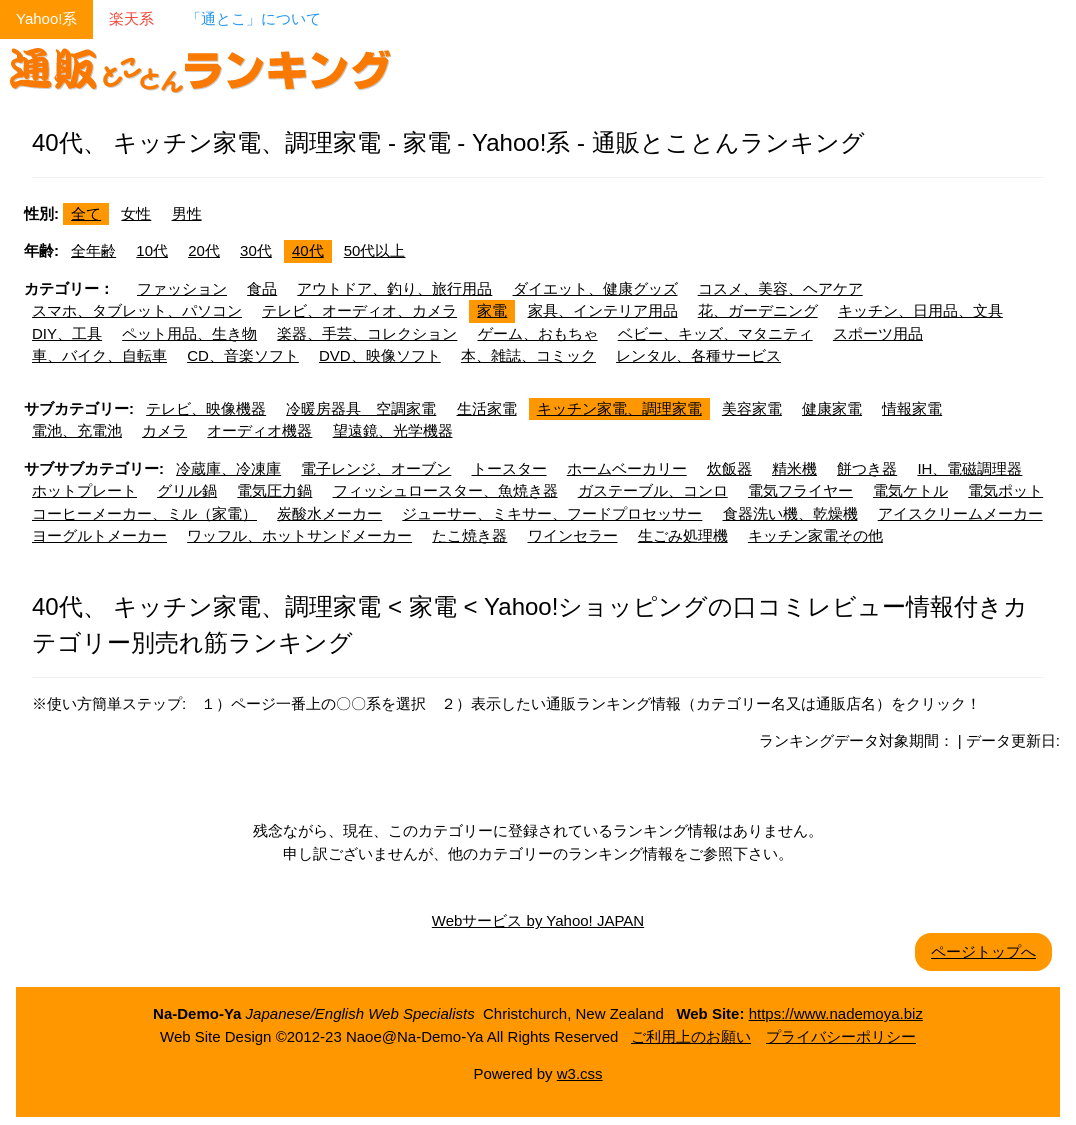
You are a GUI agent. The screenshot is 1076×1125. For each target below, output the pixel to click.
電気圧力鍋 (274, 490)
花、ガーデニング (758, 310)
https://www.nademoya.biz (836, 1013)
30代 (256, 250)
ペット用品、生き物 (189, 333)
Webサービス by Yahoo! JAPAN (538, 920)
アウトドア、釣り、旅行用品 (394, 288)
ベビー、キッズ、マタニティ (715, 333)
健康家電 (832, 408)
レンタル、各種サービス (698, 355)
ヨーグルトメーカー (99, 535)
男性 (187, 213)
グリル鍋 (187, 490)
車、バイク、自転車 (99, 355)
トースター (509, 468)
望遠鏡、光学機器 (393, 430)
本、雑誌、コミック (528, 355)
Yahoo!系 (46, 18)
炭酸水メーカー (329, 513)
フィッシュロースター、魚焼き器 (445, 490)
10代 (152, 250)
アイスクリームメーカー (960, 513)
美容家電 (752, 408)
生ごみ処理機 (683, 535)
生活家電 (487, 408)
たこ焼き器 (469, 535)
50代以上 (375, 250)
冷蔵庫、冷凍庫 (228, 468)
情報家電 (912, 408)
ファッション (182, 288)
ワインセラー (573, 535)
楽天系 (131, 18)
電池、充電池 (77, 430)
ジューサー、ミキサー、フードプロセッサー (552, 513)
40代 (308, 250)
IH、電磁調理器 (969, 468)
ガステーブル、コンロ (653, 490)
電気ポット (1005, 490)
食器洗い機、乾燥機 (790, 513)
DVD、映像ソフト (380, 355)
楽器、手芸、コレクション (367, 333)
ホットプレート (84, 490)
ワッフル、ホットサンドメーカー (299, 535)
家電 (492, 310)
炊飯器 (729, 468)
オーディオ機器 (259, 430)
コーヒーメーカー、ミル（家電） (144, 513)
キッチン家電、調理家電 (619, 408)
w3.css (580, 1073)
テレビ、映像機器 (206, 408)
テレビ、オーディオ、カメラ (359, 310)
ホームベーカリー (627, 468)
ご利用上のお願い (691, 1036)
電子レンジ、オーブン (376, 468)
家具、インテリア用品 (603, 310)
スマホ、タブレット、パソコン (137, 310)
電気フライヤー (800, 490)
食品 (262, 288)
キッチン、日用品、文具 (920, 310)
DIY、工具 (67, 333)
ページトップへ (983, 951)
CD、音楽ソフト (243, 355)
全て (86, 213)
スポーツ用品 (878, 333)
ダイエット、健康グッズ (595, 288)
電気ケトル (910, 490)
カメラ (164, 430)
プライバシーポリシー (841, 1036)
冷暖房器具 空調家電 (361, 408)
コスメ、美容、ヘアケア (780, 288)
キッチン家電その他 (815, 535)
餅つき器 (867, 468)
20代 (204, 250)
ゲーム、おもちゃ (538, 333)
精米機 (794, 468)
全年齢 (93, 250)
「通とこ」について (253, 18)
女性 (136, 213)
